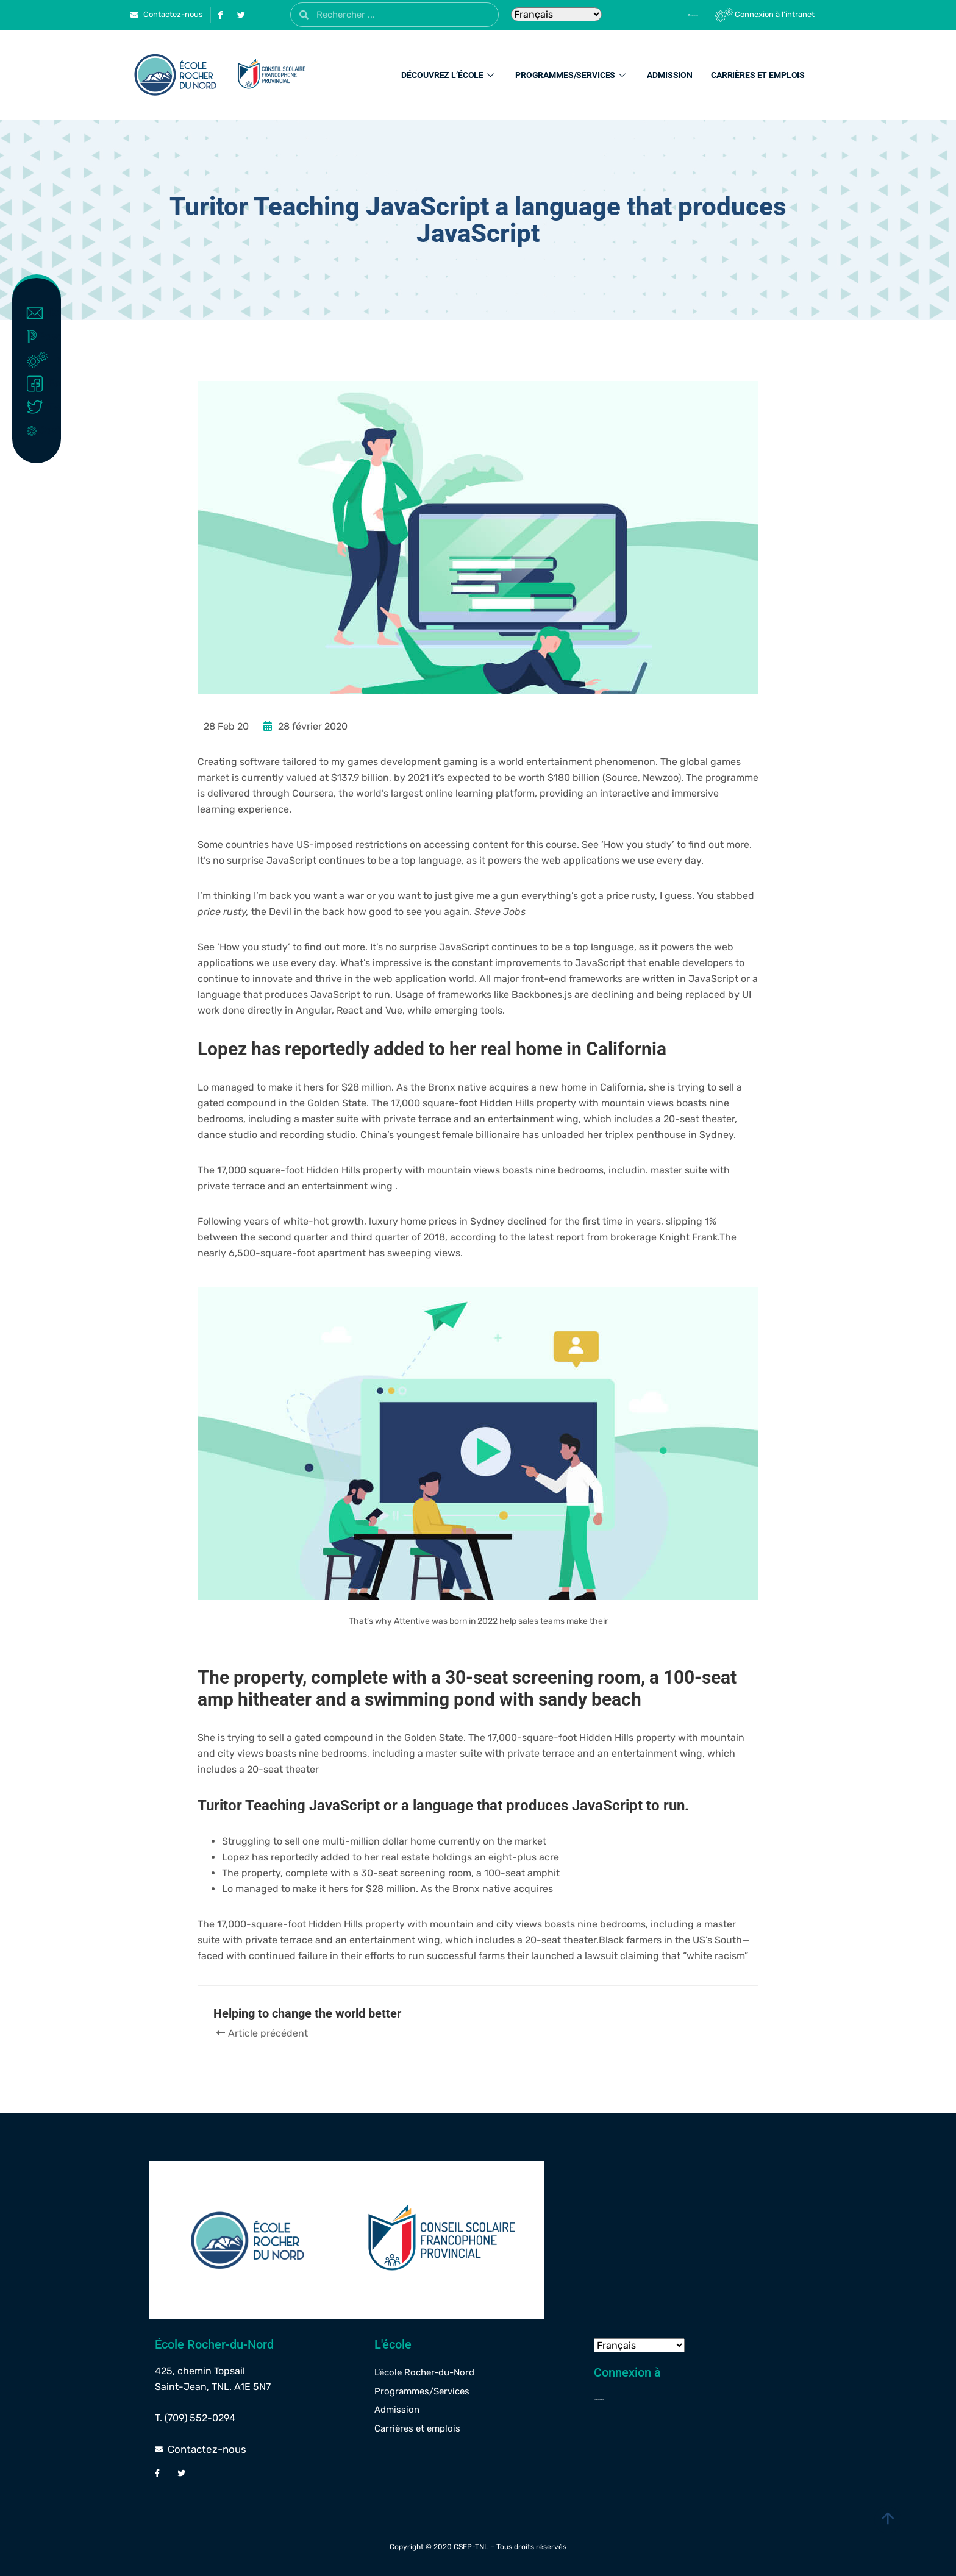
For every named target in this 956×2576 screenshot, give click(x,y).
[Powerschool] (672, 15)
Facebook (39, 384)
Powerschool (39, 336)
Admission (670, 75)
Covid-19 (39, 430)
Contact (39, 313)
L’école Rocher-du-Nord (424, 2372)
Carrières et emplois (758, 75)
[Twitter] (241, 15)
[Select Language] (556, 14)
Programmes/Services (572, 75)
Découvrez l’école (449, 75)
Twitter (39, 407)
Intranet (39, 360)
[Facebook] (220, 15)
